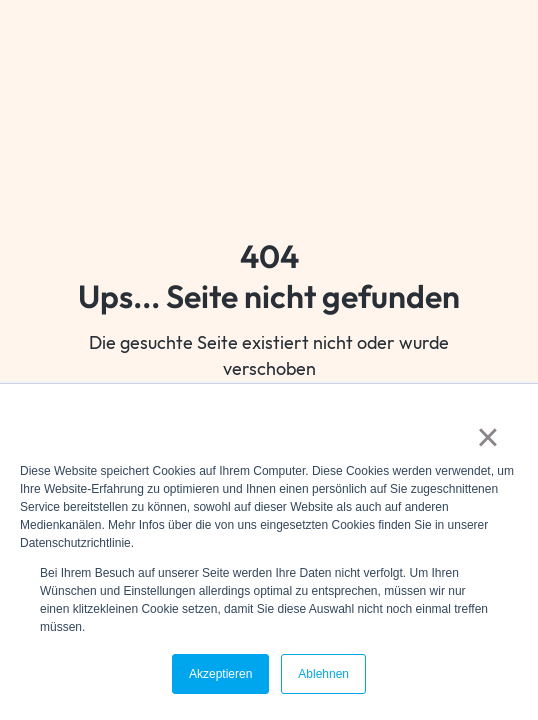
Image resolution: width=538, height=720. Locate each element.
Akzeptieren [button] (220, 674)
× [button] (487, 437)
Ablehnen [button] (323, 674)
